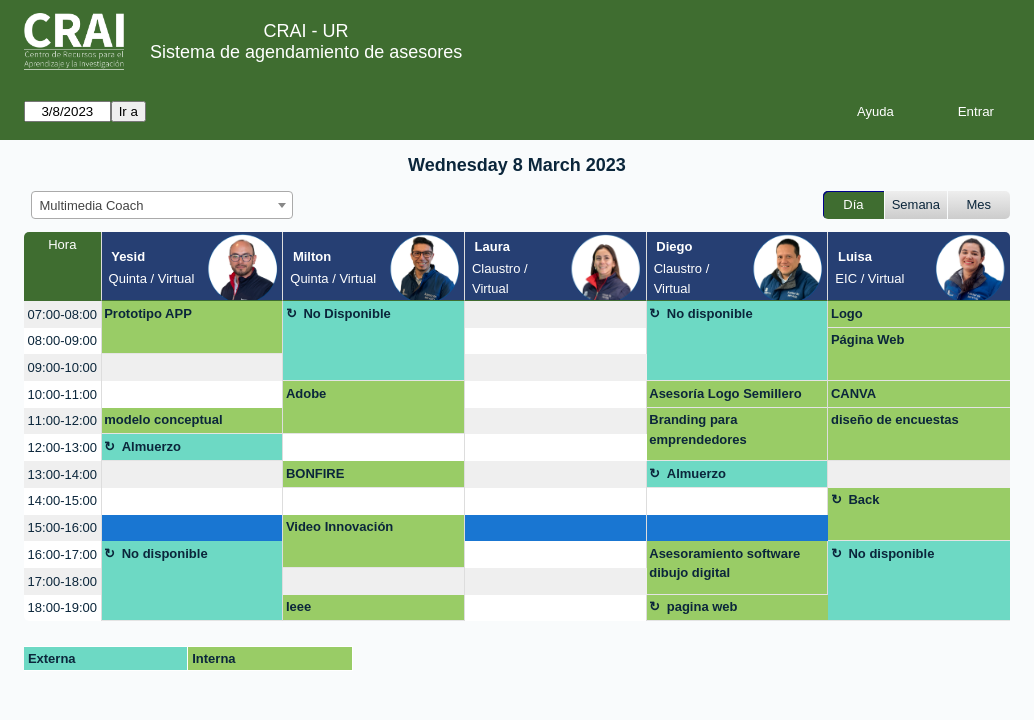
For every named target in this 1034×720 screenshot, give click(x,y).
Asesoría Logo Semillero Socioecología (725, 397)
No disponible (710, 313)
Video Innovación (339, 526)
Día (853, 204)
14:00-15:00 (62, 500)
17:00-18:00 (62, 581)
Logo (847, 313)
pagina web (702, 606)
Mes (979, 204)
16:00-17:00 (62, 554)
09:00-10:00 (62, 367)
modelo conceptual (163, 419)
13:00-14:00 (62, 474)
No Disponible (346, 313)
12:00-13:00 (62, 447)
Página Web (867, 339)
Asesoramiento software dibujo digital (724, 563)
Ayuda (875, 111)
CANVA (853, 393)
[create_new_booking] (555, 314)
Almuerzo (151, 446)
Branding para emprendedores (698, 429)
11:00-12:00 (62, 420)
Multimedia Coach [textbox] (92, 205)
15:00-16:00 (62, 527)
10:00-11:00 (62, 394)
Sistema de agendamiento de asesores (306, 52)
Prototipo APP (148, 313)
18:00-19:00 (62, 607)
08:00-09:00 (62, 340)
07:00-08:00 (62, 314)
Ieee (298, 606)
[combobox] (162, 205)
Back (863, 499)
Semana (916, 204)
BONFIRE (315, 473)
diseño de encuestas (895, 419)
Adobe (306, 393)
